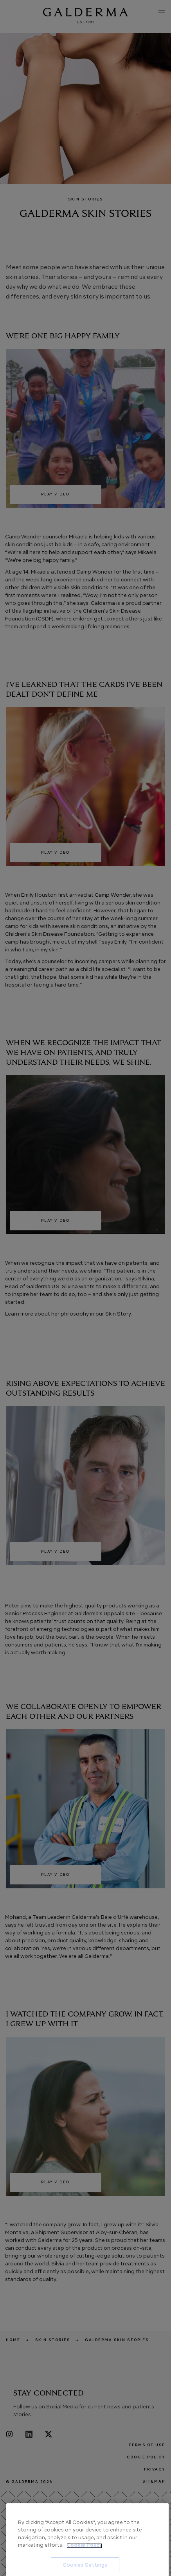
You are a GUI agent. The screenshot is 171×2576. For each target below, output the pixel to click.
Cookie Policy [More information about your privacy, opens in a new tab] (84, 2571)
